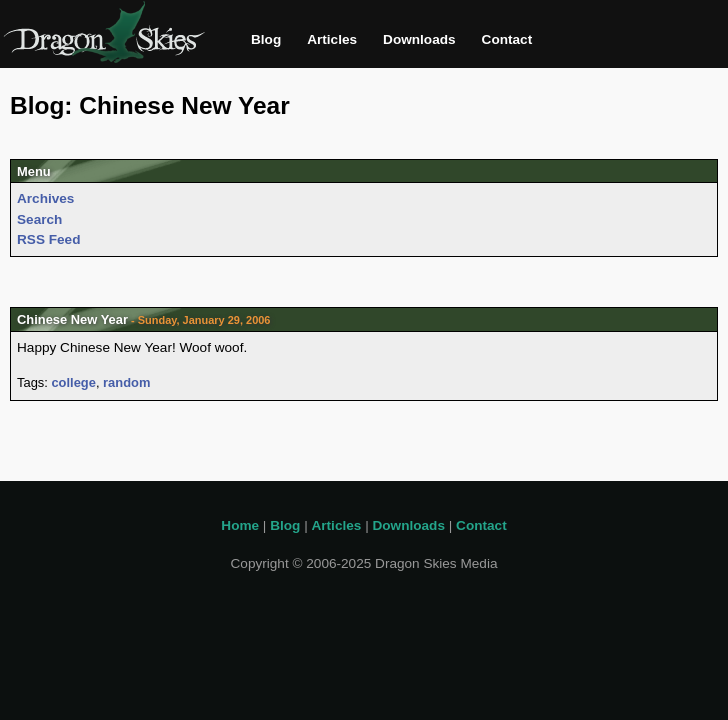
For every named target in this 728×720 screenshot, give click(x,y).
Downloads (419, 39)
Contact (507, 39)
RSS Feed (48, 239)
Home (240, 525)
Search (39, 219)
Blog (266, 39)
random (126, 382)
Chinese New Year (72, 319)
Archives (45, 198)
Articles (332, 39)
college (73, 382)
